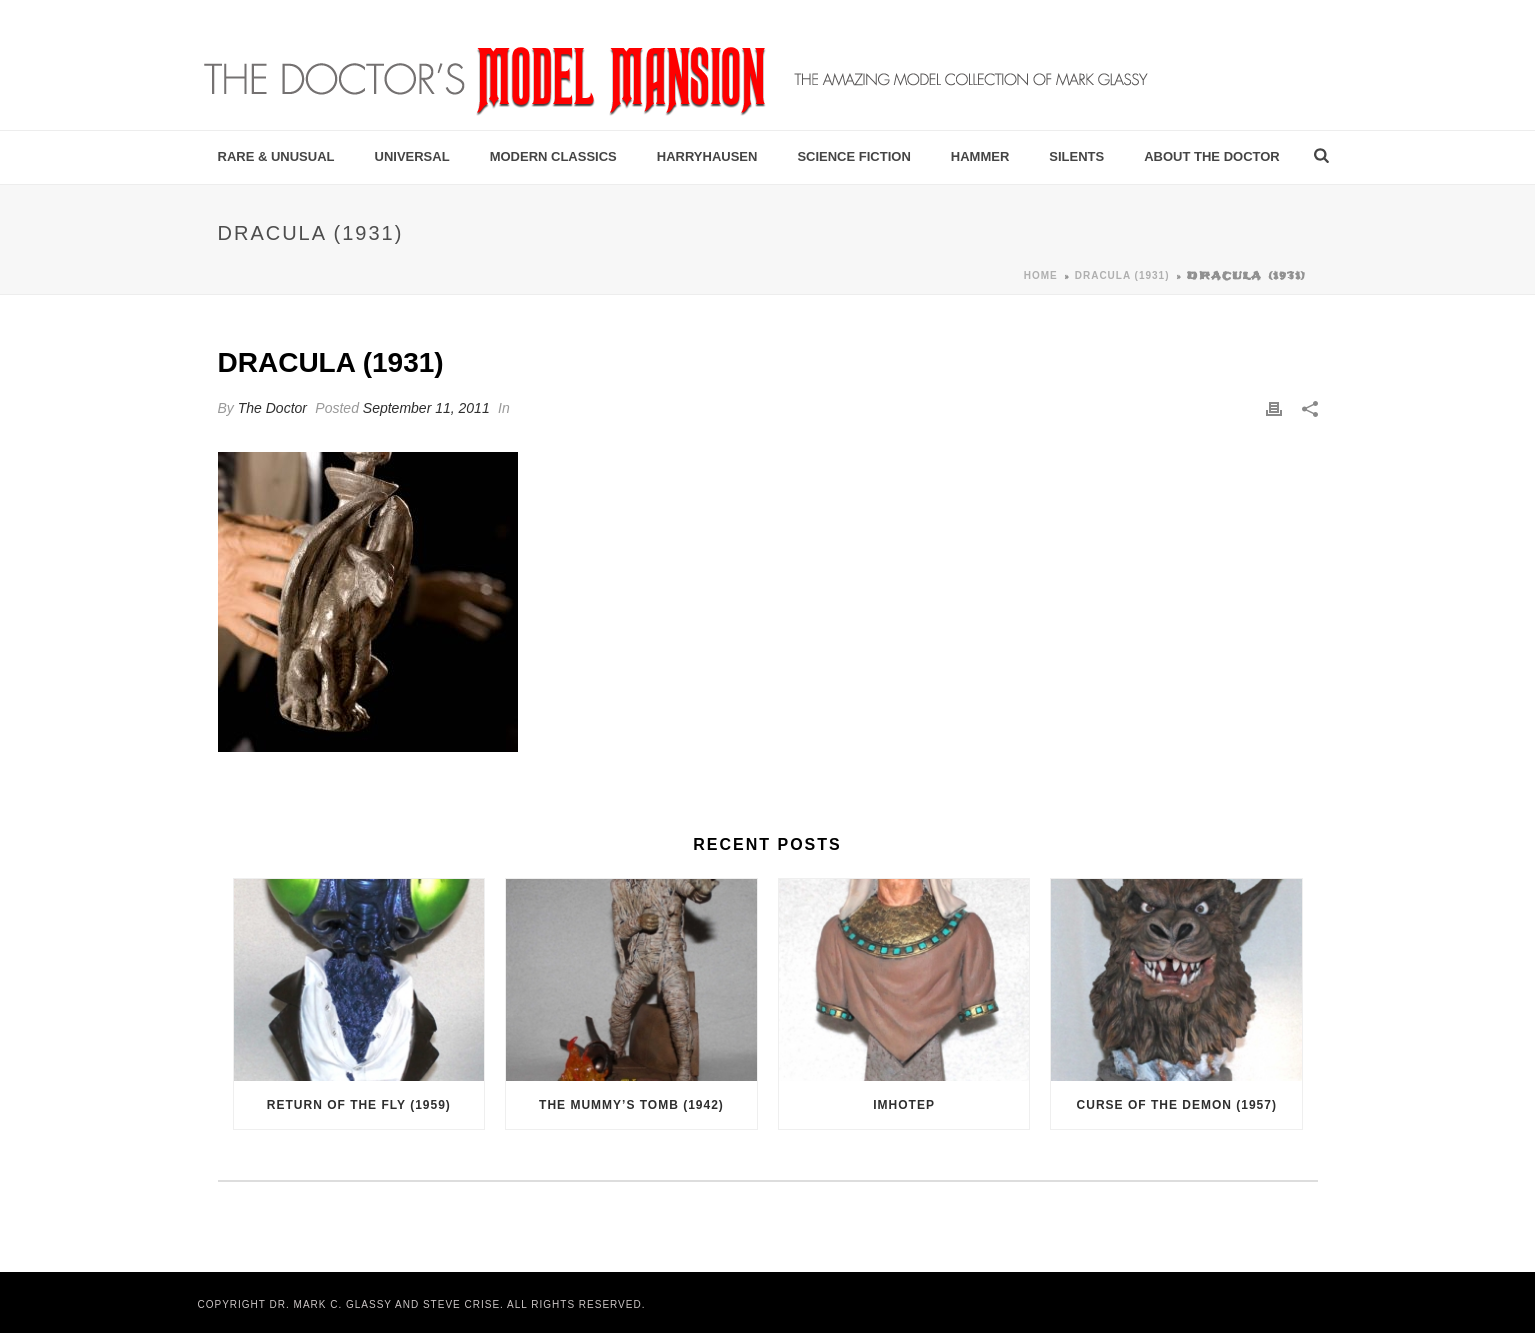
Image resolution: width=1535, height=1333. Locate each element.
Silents (1076, 156)
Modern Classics (553, 156)
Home (1041, 275)
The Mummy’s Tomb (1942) (631, 1105)
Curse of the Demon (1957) (1177, 1105)
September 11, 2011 (426, 408)
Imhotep (904, 1105)
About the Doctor (1212, 156)
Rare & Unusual (276, 156)
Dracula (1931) (1122, 275)
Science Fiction (853, 156)
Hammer (980, 156)
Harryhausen (707, 156)
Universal (412, 156)
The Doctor (272, 408)
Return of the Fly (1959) (359, 1105)
